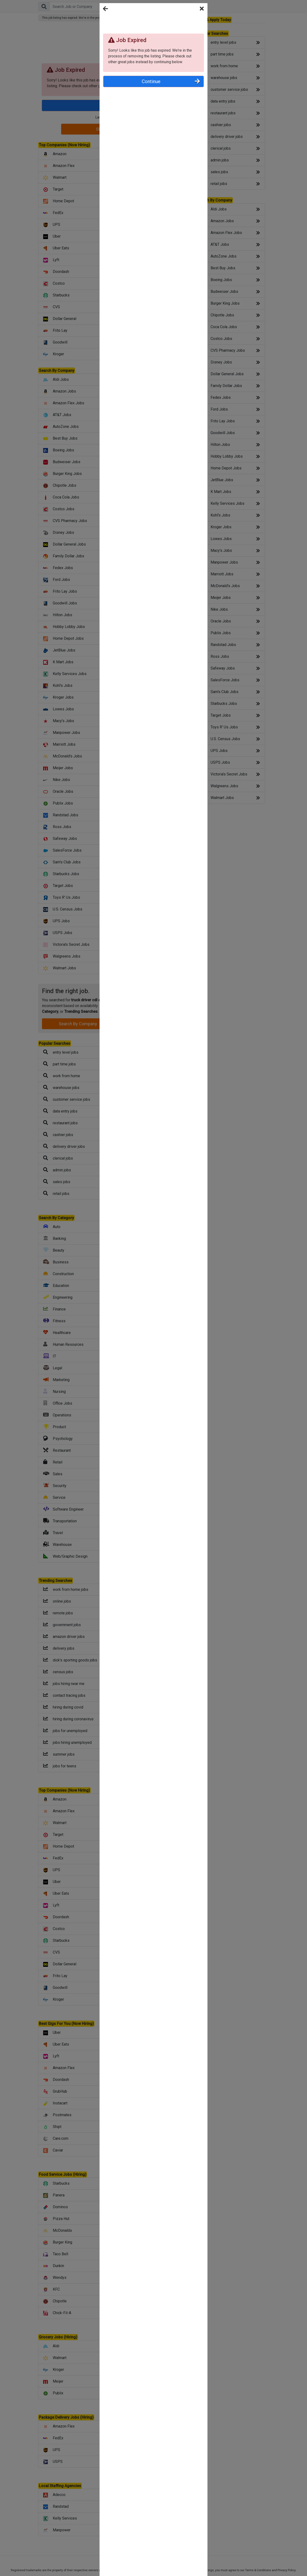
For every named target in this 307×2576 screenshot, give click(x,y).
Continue (171, 81)
